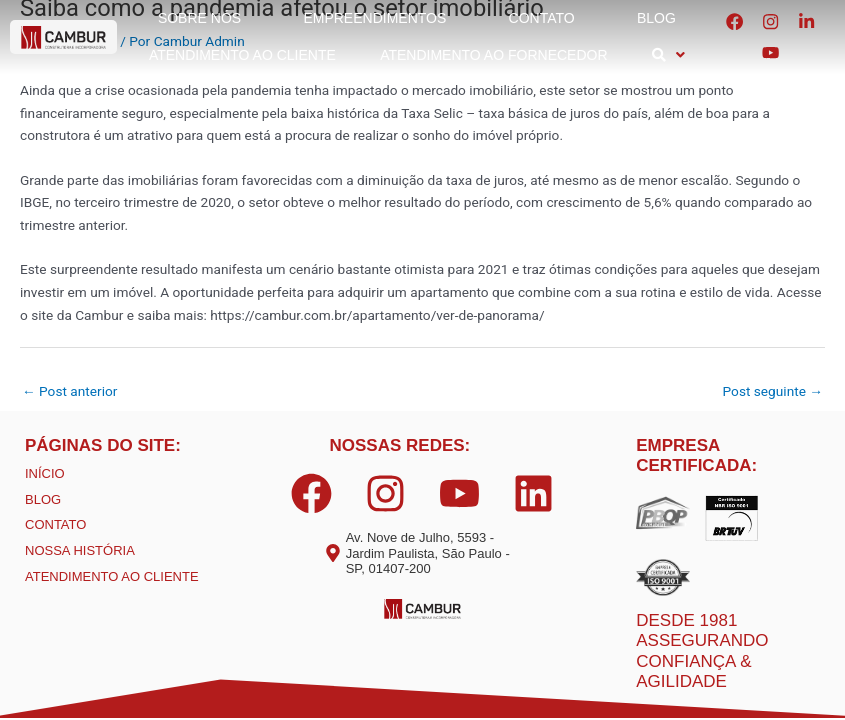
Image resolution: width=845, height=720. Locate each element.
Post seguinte (773, 391)
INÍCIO (45, 473)
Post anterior (69, 391)
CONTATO (55, 524)
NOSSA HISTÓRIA (80, 550)
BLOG (43, 499)
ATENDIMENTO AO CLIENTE (112, 576)
